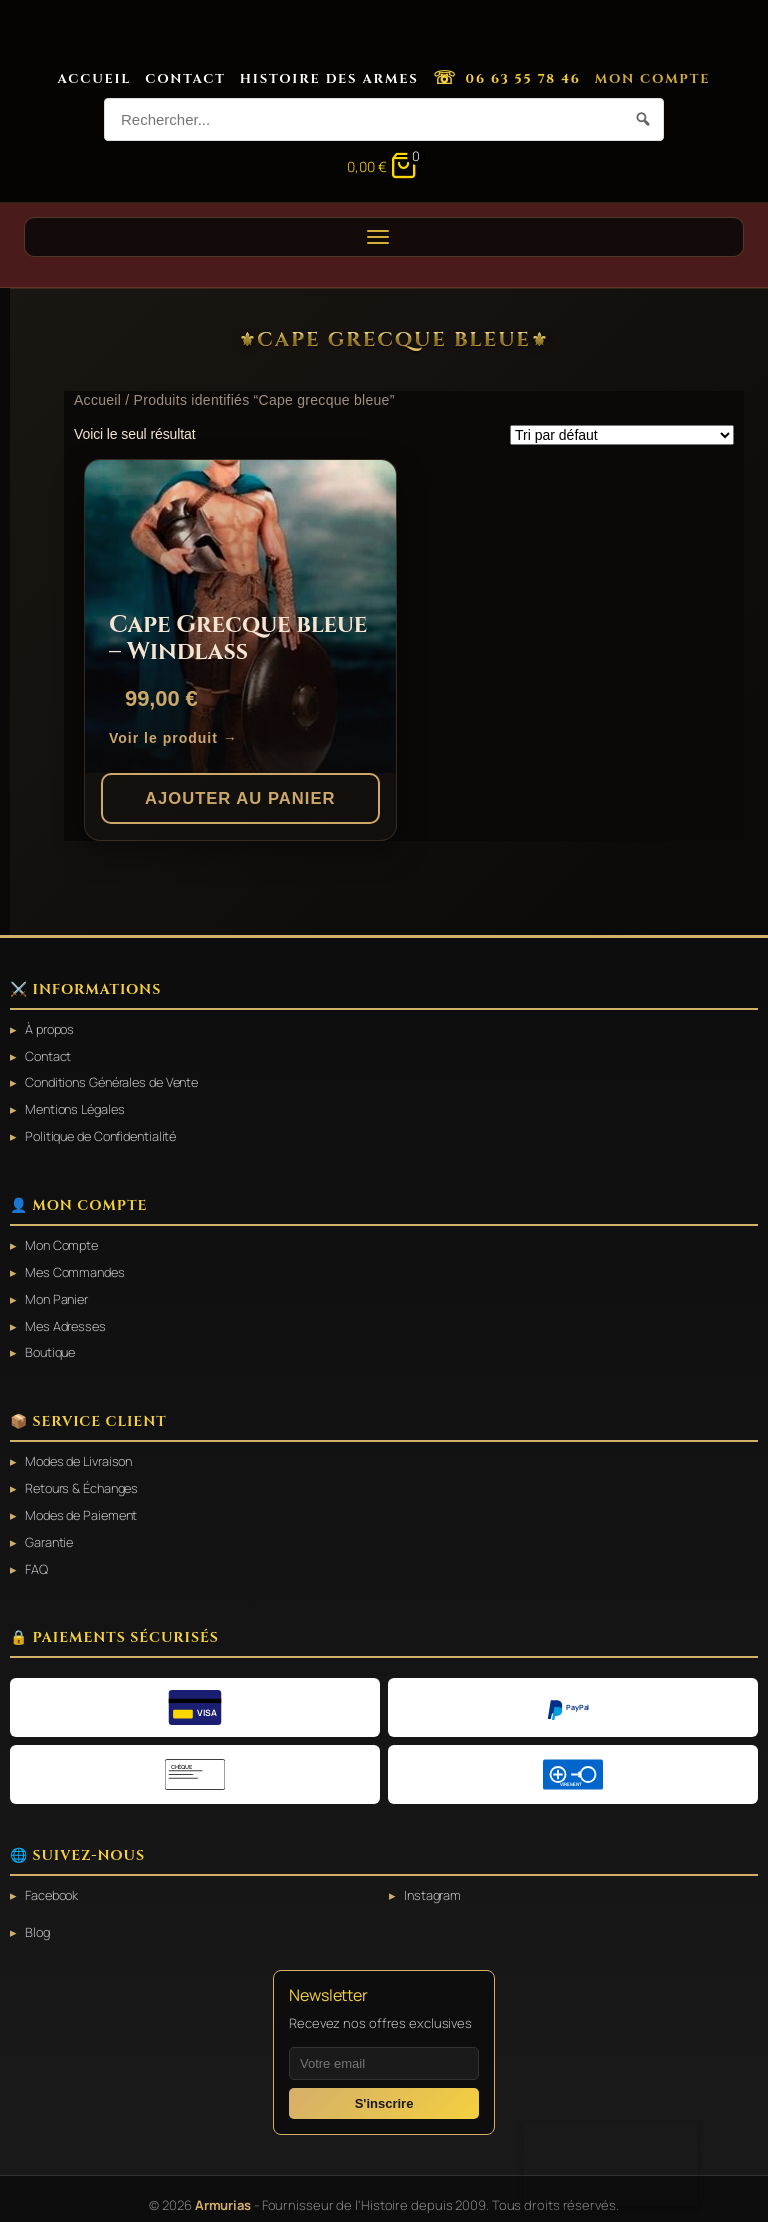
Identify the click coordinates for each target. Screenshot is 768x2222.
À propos (52, 1029)
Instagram (434, 1884)
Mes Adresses (68, 1320)
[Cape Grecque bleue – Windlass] (240, 616)
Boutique (52, 1346)
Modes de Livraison (83, 1454)
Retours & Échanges (85, 1480)
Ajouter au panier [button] (240, 797)
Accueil (95, 79)
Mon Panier (59, 1294)
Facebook (53, 1884)
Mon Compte (653, 79)
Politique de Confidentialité (107, 1133)
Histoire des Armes (329, 79)
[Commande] (622, 435)
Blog (38, 1921)
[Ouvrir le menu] (384, 237)
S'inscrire (384, 2091)
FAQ (36, 1559)
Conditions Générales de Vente (119, 1081)
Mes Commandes (77, 1268)
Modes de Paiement (85, 1506)
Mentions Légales (78, 1107)
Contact (185, 79)
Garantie (50, 1533)
